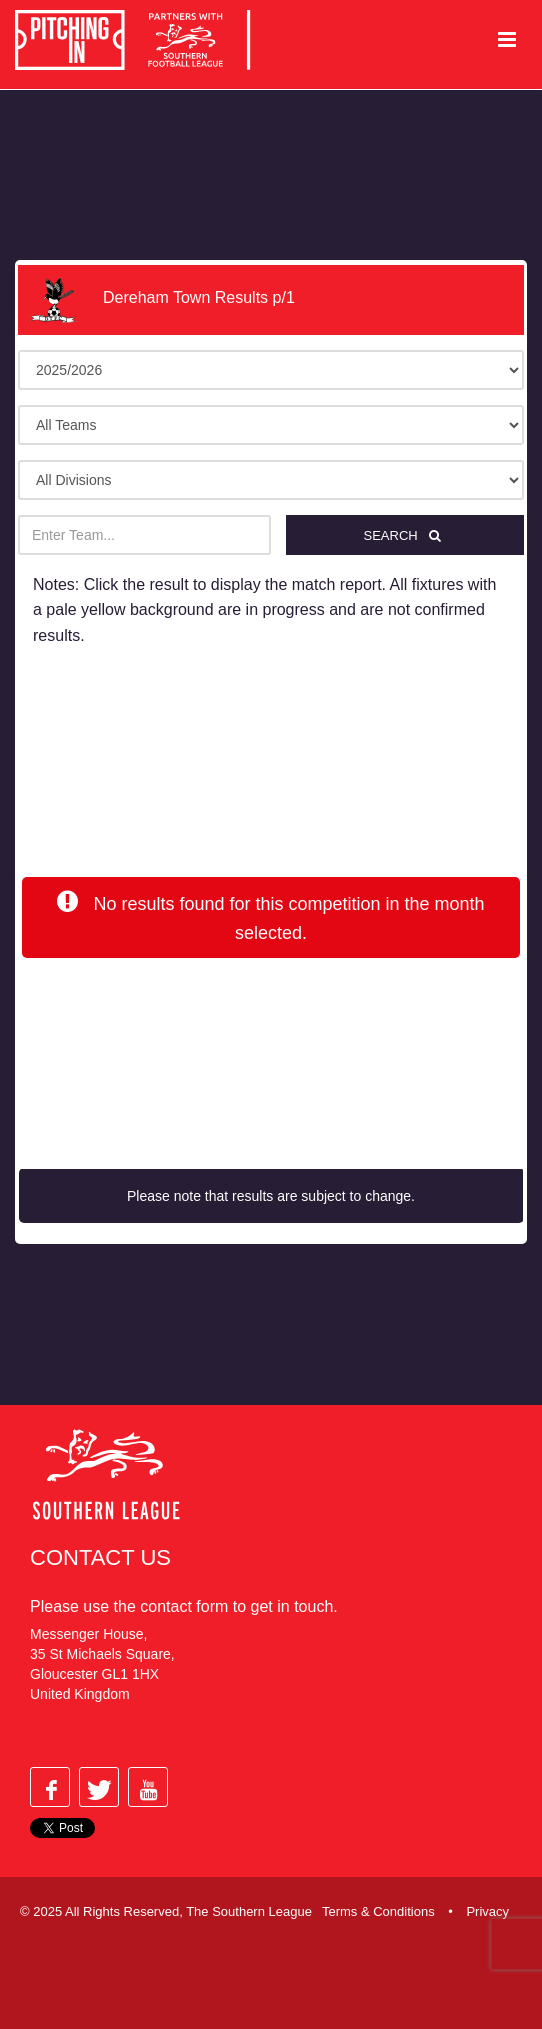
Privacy (487, 1911)
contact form (184, 1606)
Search (404, 535)
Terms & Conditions (378, 1911)
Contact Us (100, 1557)
